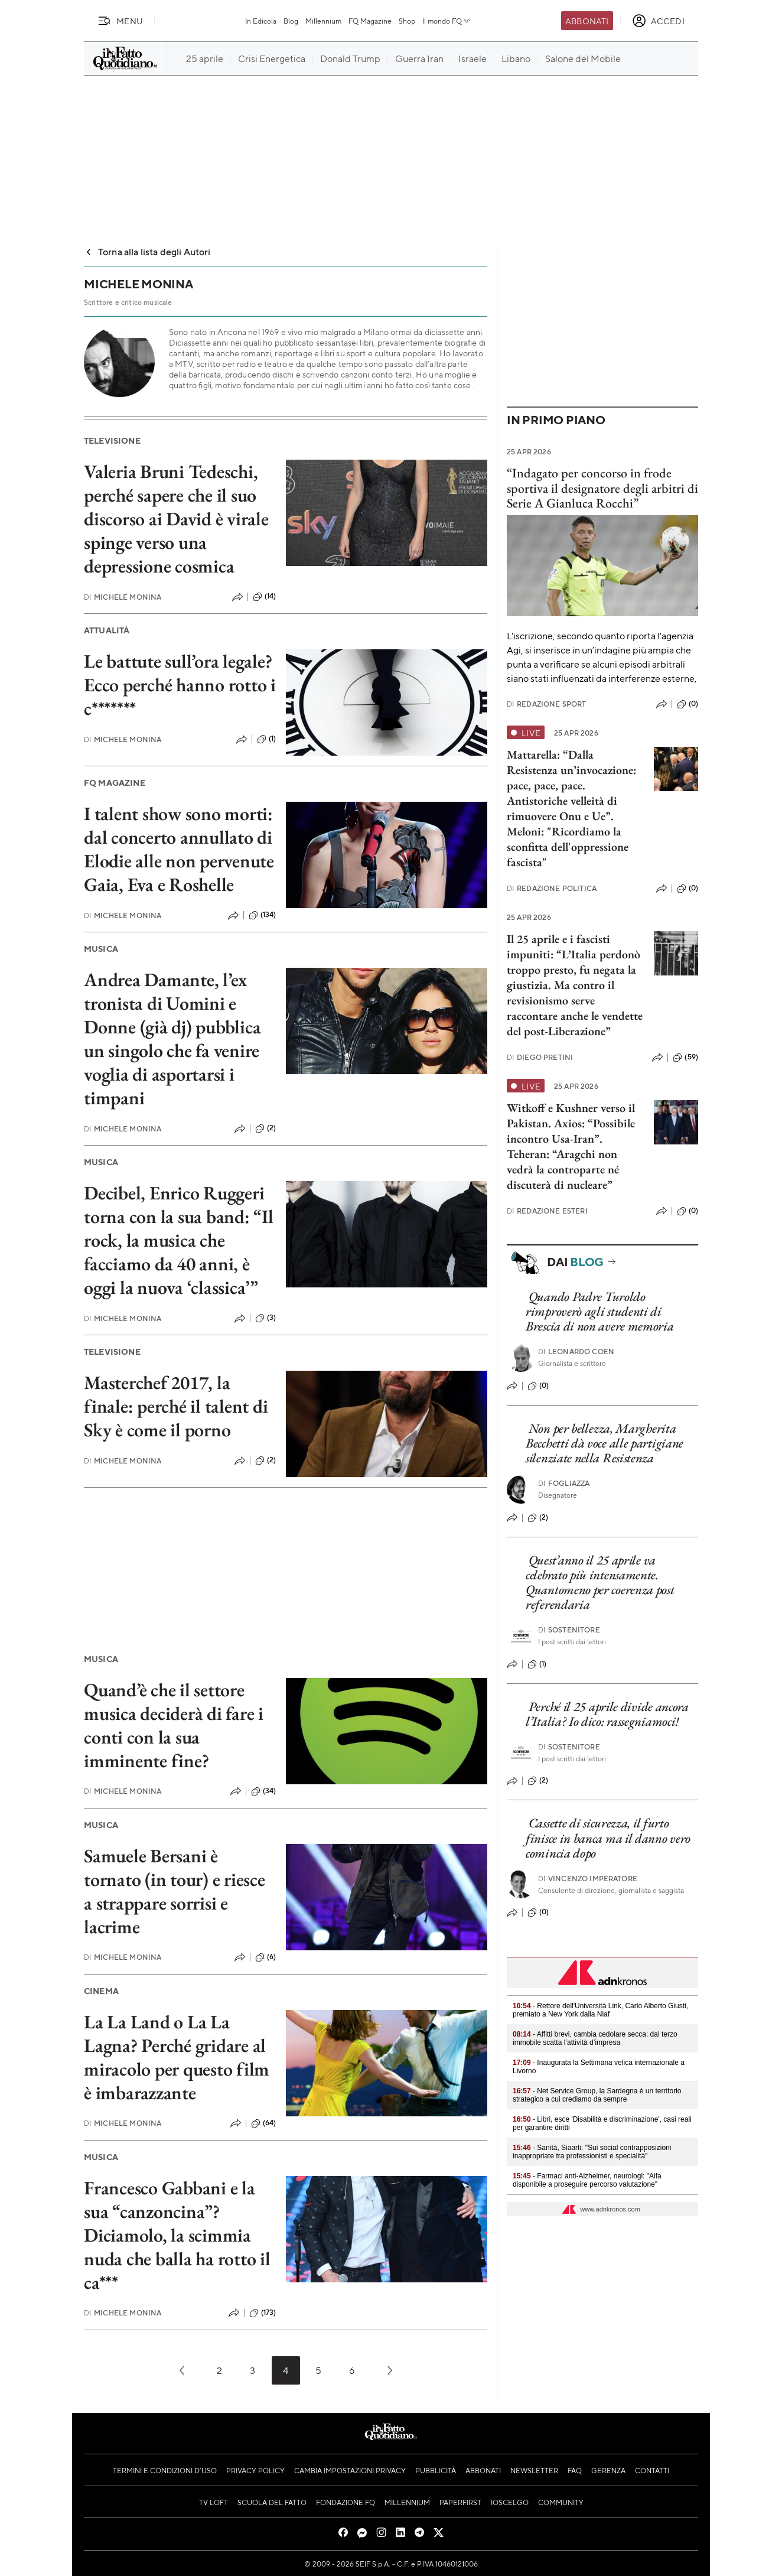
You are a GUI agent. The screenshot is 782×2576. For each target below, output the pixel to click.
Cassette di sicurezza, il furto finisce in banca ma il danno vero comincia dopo (608, 1838)
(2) (265, 1128)
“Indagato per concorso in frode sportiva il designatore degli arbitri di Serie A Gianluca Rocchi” (602, 488)
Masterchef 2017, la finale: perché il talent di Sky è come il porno (176, 1406)
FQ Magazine (370, 20)
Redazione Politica (552, 888)
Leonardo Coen (576, 1351)
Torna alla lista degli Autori (147, 251)
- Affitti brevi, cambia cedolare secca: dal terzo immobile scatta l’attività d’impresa (595, 2038)
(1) (266, 739)
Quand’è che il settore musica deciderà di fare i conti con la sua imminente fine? (173, 1725)
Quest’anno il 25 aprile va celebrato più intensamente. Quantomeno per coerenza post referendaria (600, 1583)
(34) (263, 1791)
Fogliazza (564, 1483)
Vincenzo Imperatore (587, 1878)
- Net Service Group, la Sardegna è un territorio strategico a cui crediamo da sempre (597, 2095)
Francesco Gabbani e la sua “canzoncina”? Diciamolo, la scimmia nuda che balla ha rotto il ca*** (177, 2235)
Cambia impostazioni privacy (350, 2470)
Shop (407, 20)
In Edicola (260, 20)
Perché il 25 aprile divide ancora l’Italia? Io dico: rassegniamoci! (607, 1714)
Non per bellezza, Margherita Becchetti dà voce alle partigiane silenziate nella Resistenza (604, 1443)
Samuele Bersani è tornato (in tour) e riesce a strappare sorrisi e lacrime (174, 1891)
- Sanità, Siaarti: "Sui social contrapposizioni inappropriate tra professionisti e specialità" (592, 2152)
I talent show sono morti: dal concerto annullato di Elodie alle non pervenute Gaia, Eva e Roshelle (179, 849)
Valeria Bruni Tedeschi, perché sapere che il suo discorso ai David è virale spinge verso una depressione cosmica (176, 518)
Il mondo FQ (446, 20)
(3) (265, 1318)
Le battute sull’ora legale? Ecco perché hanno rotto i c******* (180, 685)
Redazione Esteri (547, 1210)
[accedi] (658, 20)
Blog (291, 20)
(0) (687, 704)
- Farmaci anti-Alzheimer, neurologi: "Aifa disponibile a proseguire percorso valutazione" (587, 2180)
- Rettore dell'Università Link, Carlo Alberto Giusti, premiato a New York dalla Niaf (600, 2010)
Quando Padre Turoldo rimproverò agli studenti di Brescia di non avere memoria (600, 1311)
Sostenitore (569, 1629)
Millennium (323, 20)
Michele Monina (122, 597)
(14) (264, 596)
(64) (263, 2123)
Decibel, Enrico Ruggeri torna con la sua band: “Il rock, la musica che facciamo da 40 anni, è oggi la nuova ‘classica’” (178, 1240)
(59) (685, 1057)
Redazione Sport (546, 704)
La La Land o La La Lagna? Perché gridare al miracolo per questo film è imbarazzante (176, 2057)
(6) (265, 1957)
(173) (262, 2313)
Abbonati (586, 20)
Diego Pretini (540, 1057)
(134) (262, 915)
